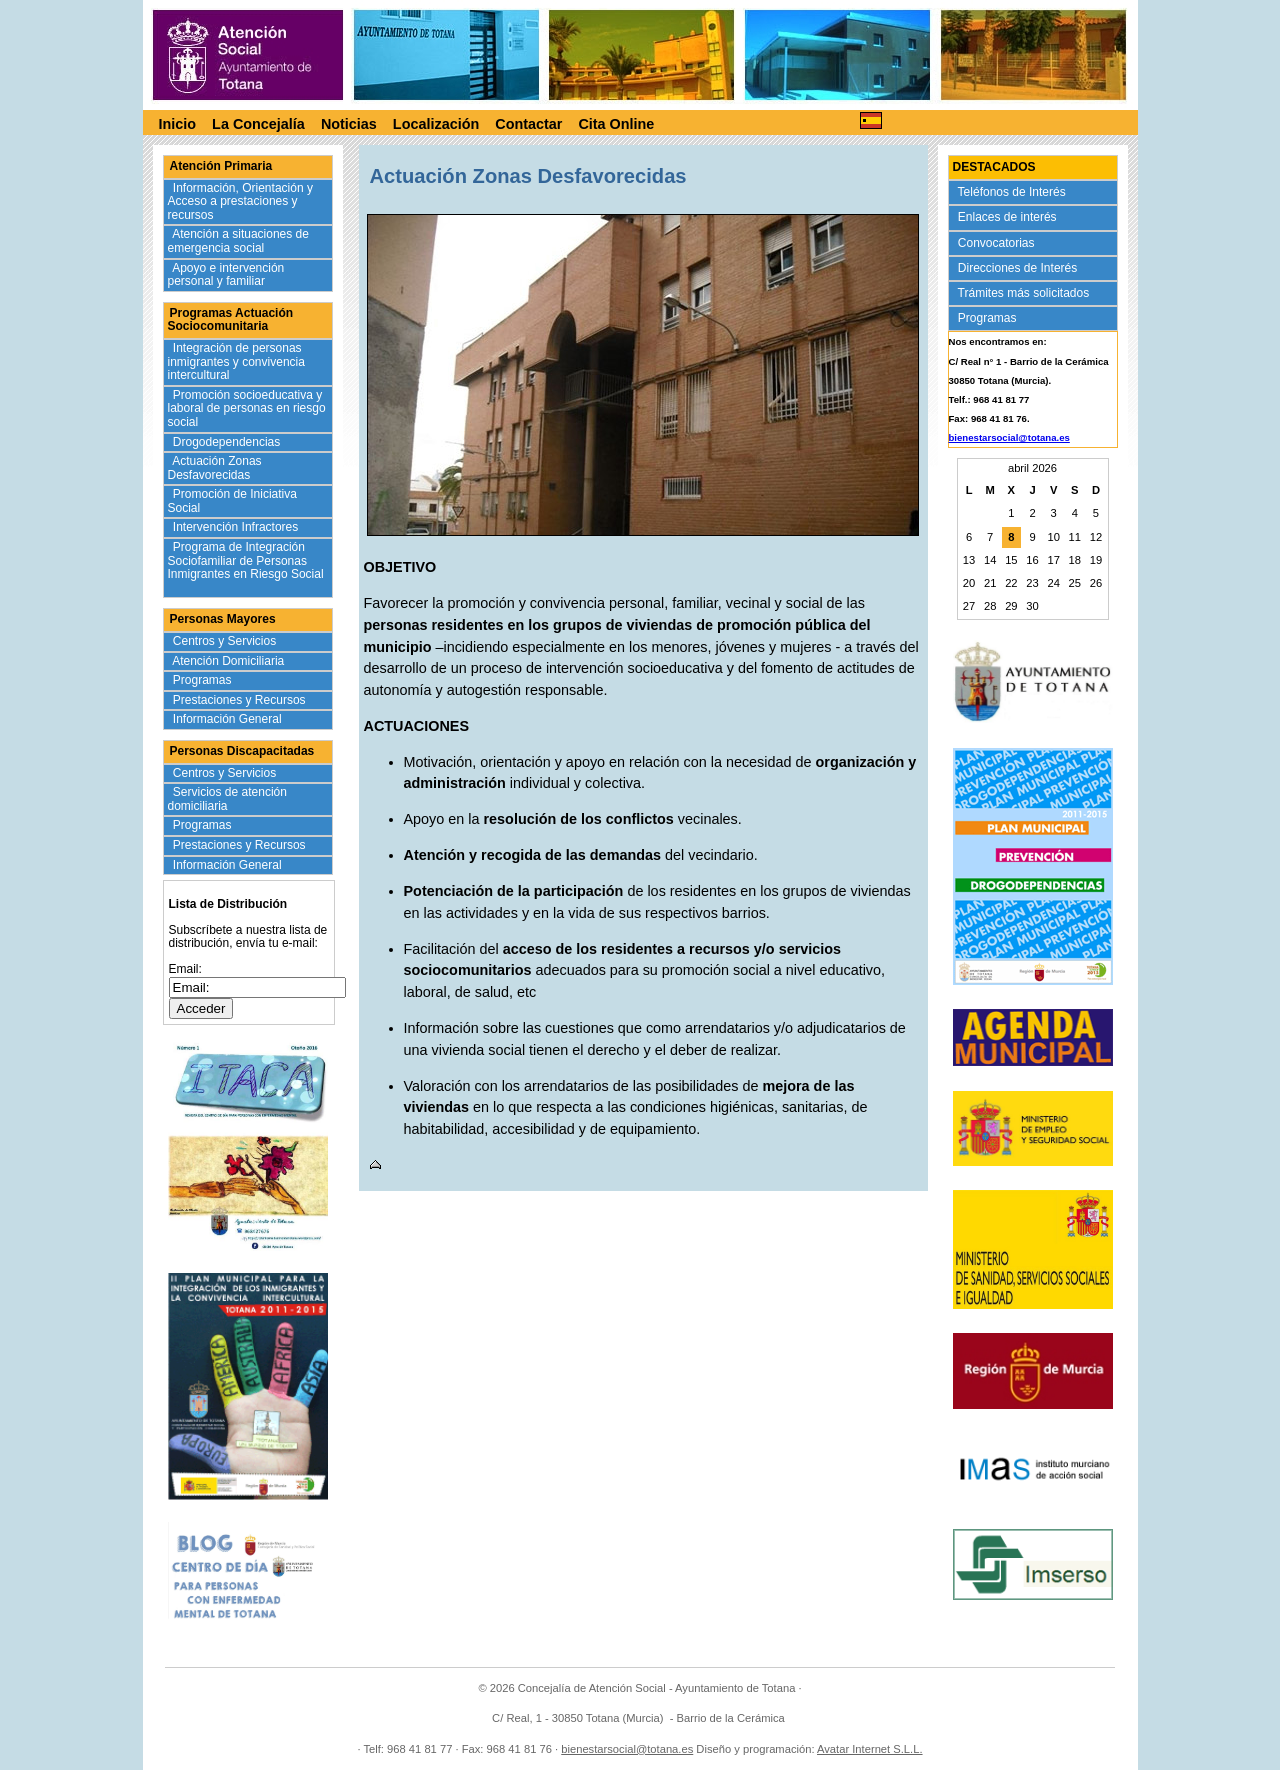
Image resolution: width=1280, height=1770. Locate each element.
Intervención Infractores (237, 527)
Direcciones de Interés (1019, 268)
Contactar (528, 124)
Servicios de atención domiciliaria (227, 799)
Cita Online (616, 124)
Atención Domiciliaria (230, 661)
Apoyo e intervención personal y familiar (226, 275)
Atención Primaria (221, 166)
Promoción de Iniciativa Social (232, 501)
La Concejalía (258, 124)
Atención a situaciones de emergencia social (238, 241)
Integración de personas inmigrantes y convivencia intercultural (236, 361)
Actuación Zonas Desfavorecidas (215, 468)
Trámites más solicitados (1025, 293)
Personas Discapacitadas (242, 751)
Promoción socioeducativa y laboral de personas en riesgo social (247, 408)
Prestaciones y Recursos (241, 700)
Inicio (178, 124)
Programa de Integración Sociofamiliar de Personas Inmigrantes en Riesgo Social (246, 567)
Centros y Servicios (226, 641)
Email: (185, 969)
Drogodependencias (228, 442)
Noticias (349, 124)
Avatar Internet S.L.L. (870, 1749)
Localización (436, 124)
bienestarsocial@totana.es (1009, 437)
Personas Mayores (223, 619)
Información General (229, 719)
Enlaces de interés (1009, 217)
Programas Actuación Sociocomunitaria (231, 320)
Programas (204, 680)
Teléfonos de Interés (1014, 192)
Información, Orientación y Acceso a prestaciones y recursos (240, 201)
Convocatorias (998, 243)
